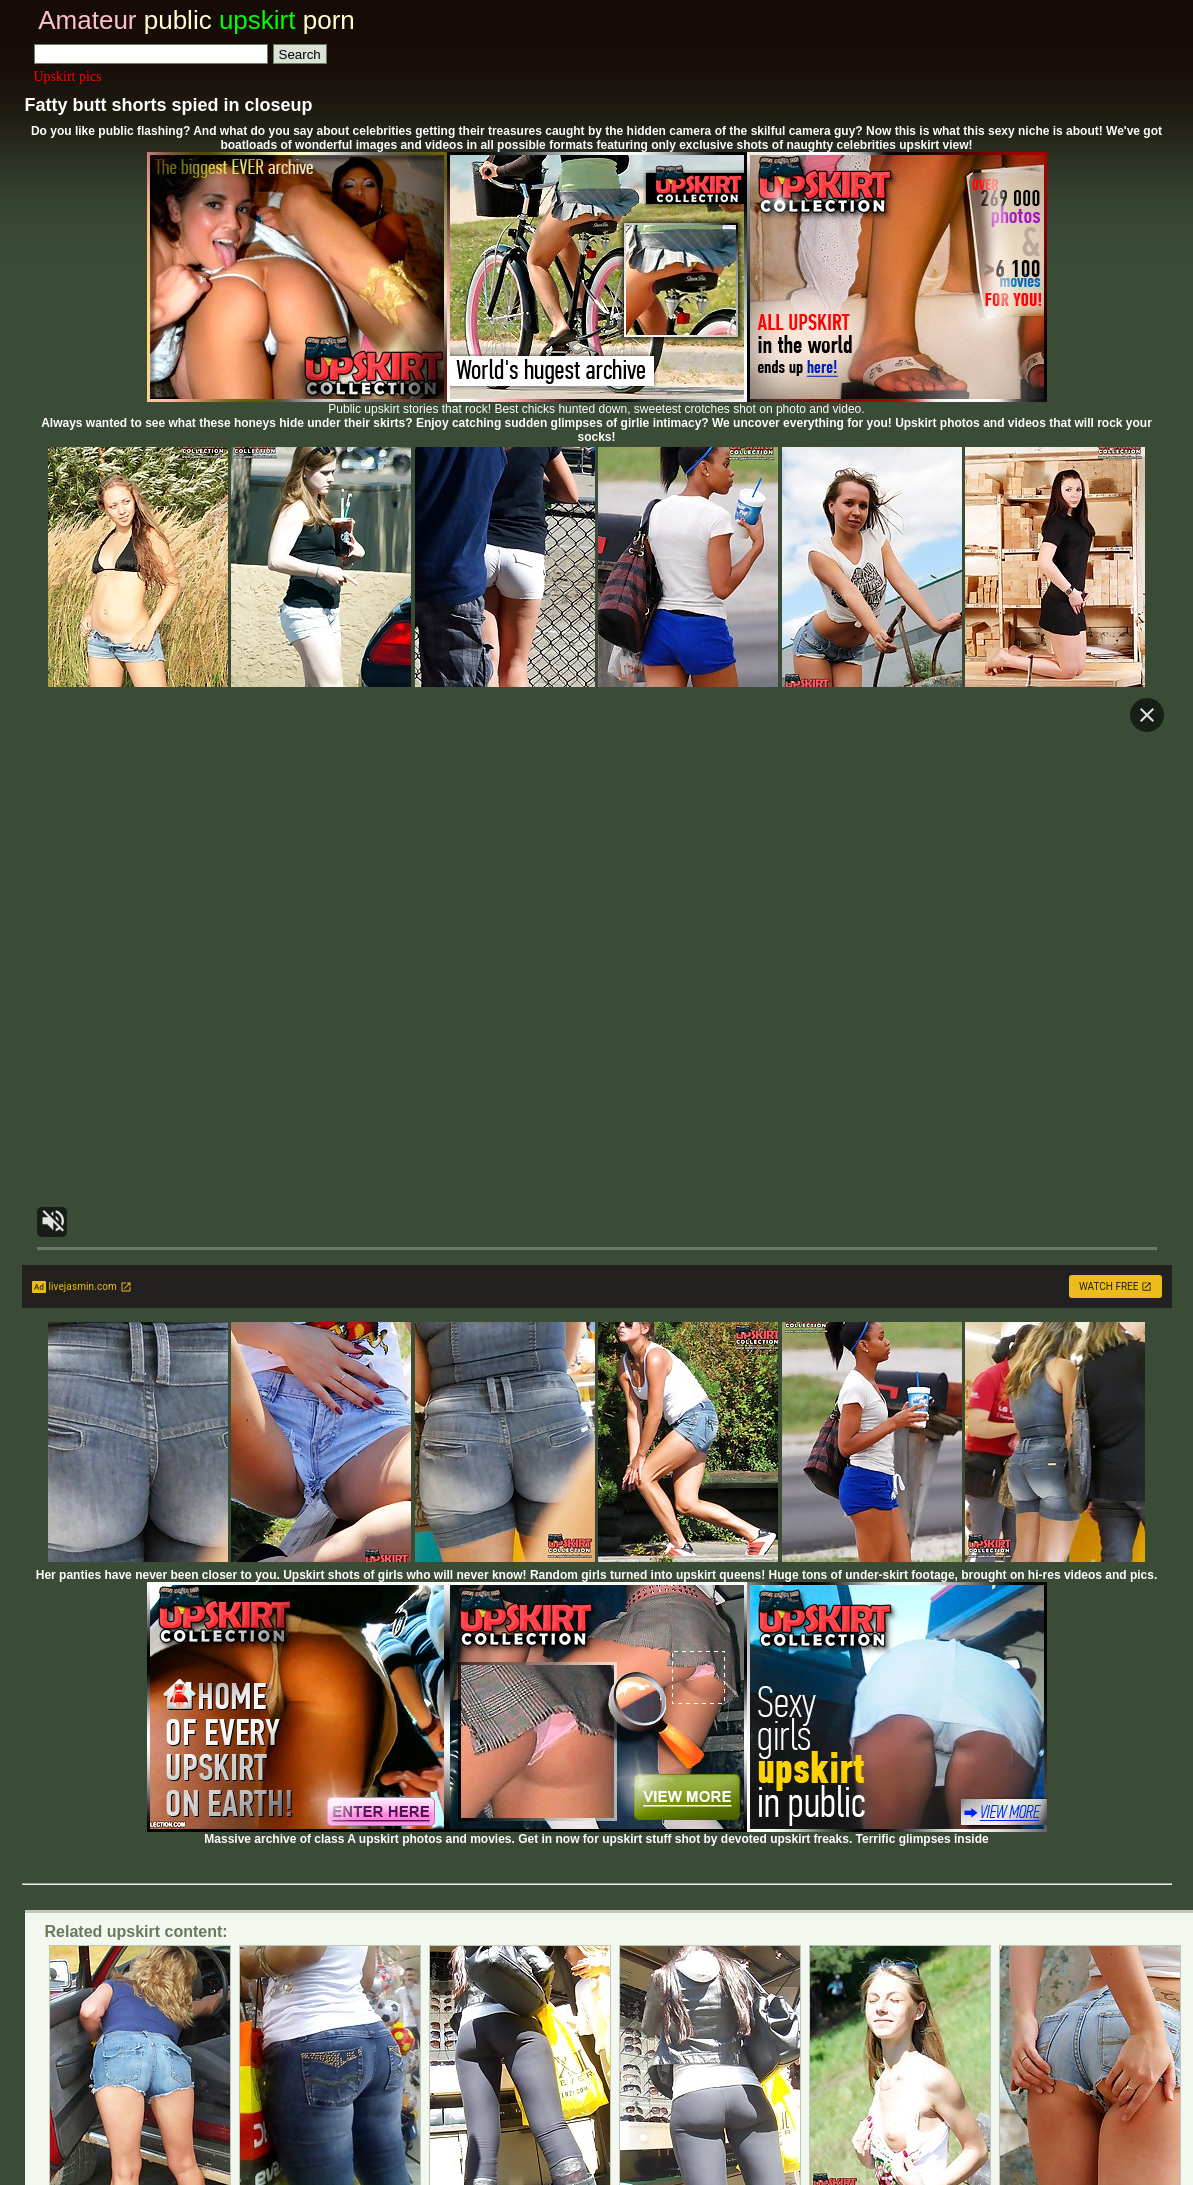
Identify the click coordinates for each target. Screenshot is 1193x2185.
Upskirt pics (68, 76)
